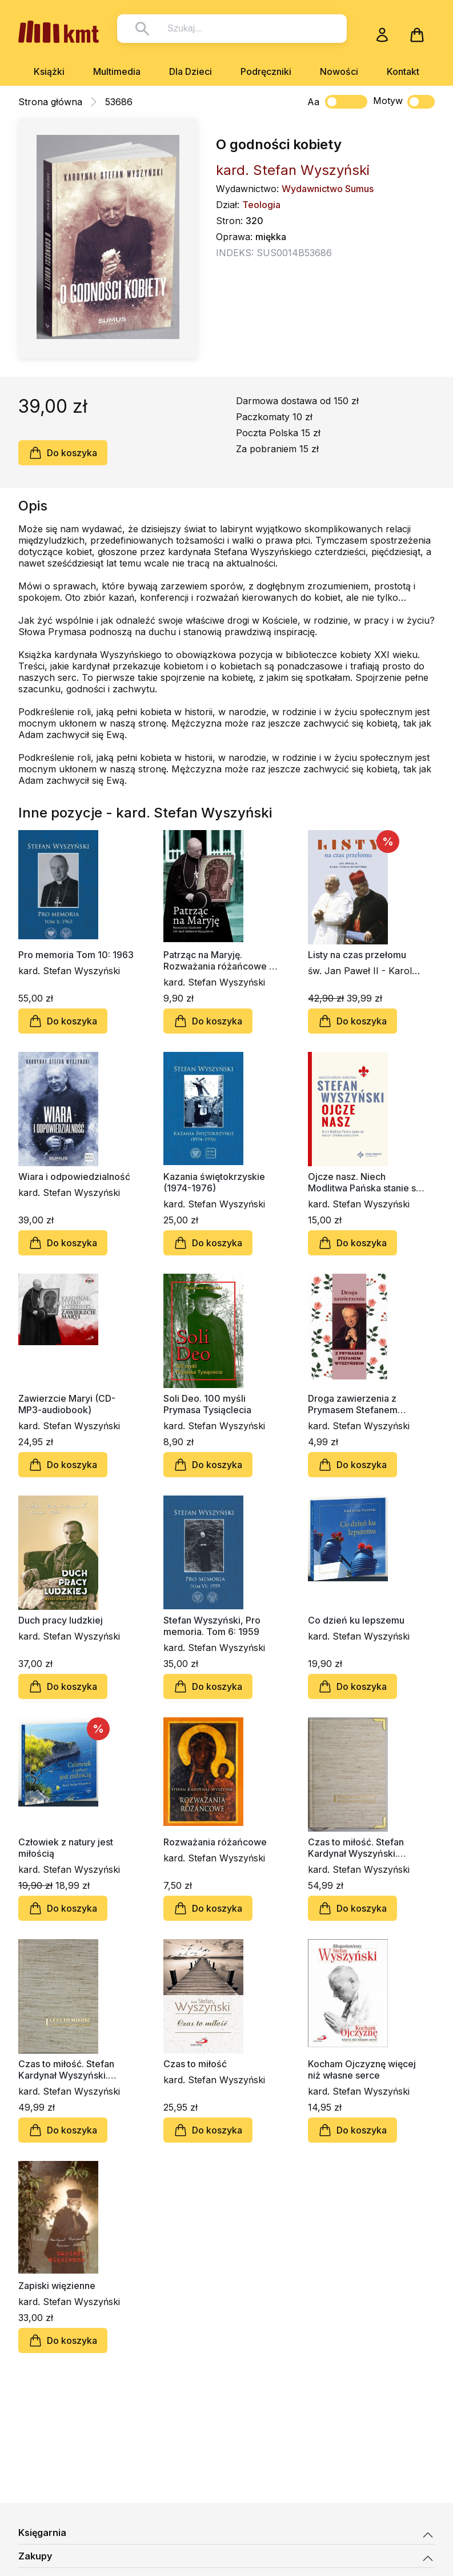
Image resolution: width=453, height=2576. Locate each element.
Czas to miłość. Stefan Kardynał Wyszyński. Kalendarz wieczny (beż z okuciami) (364, 1847)
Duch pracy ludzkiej (60, 1620)
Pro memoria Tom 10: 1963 (76, 954)
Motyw (404, 102)
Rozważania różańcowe (215, 1842)
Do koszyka (63, 453)
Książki (49, 71)
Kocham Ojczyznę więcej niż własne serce (362, 2069)
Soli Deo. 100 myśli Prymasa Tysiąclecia (207, 1404)
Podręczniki (265, 71)
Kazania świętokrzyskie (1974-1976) (214, 1182)
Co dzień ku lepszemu (356, 1620)
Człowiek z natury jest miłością (65, 1847)
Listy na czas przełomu (357, 954)
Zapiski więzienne (56, 2285)
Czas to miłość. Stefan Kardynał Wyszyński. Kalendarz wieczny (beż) (72, 2069)
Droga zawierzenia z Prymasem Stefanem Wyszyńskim (353, 1404)
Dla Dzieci (190, 71)
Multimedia (117, 71)
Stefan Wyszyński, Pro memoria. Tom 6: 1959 (211, 1625)
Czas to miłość (195, 2063)
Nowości (339, 71)
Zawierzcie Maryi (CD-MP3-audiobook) (66, 1404)
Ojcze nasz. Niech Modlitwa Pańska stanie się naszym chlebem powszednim (365, 1182)
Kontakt (403, 71)
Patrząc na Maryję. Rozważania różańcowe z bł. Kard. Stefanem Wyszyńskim (218, 960)
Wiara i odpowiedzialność (74, 1176)
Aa (313, 101)
